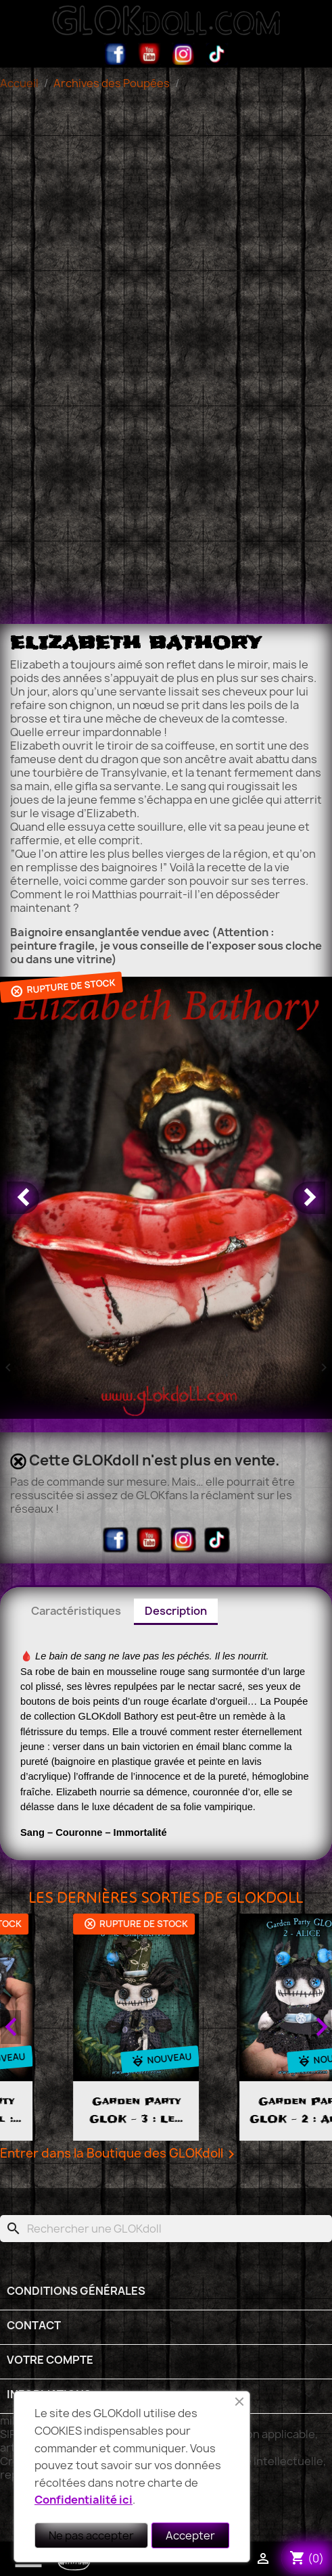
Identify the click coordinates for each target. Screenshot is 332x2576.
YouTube (149, 54)
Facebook (115, 54)
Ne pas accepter (91, 2535)
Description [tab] (176, 1610)
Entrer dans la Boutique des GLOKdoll (119, 2154)
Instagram (183, 54)
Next (321, 2027)
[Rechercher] (166, 2228)
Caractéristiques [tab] (76, 1610)
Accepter (190, 2535)
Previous (11, 2027)
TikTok (217, 54)
